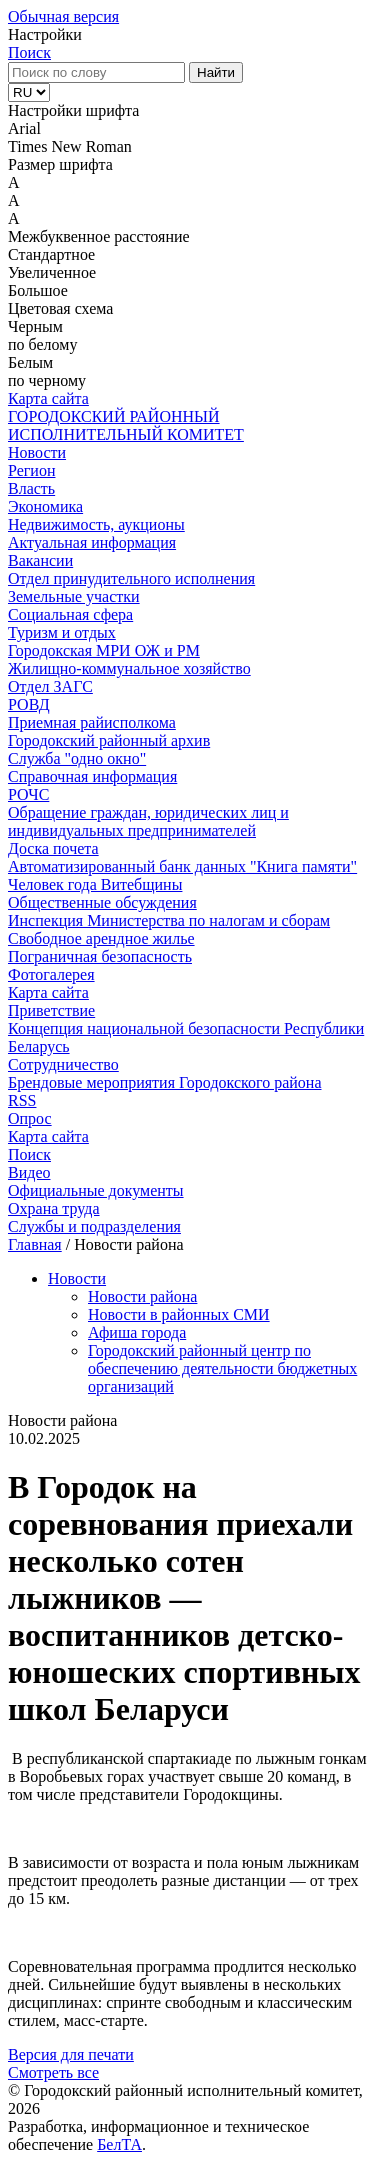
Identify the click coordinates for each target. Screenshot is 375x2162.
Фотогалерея (51, 974)
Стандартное (51, 254)
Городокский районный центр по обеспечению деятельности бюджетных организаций (222, 1368)
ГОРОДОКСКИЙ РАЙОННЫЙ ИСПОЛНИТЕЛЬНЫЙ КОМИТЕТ (126, 425)
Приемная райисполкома (92, 722)
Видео (29, 1172)
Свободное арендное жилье (101, 938)
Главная (35, 1244)
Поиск (29, 52)
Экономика (45, 506)
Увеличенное (52, 272)
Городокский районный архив (109, 740)
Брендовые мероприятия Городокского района (164, 1082)
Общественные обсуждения (102, 902)
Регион (31, 470)
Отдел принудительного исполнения (131, 578)
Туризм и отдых (62, 632)
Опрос (30, 1118)
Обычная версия (63, 16)
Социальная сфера (70, 614)
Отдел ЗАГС (50, 686)
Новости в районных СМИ (179, 1314)
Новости (37, 452)
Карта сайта (48, 398)
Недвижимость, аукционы (96, 524)
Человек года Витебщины (95, 884)
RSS (22, 1100)
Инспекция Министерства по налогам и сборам (169, 920)
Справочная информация (92, 776)
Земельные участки (74, 596)
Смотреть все (53, 2072)
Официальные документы (96, 1190)
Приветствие (51, 1010)
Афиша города (137, 1332)
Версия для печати (71, 2054)
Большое (38, 290)
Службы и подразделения (94, 1226)
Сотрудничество (63, 1064)
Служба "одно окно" (77, 758)
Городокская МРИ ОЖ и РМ (104, 650)
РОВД (29, 704)
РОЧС (28, 794)
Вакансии (40, 560)
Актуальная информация (92, 542)
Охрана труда (54, 1208)
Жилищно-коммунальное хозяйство (129, 668)
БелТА (119, 2144)
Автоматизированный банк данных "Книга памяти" (182, 866)
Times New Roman (70, 146)
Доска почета (53, 848)
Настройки (45, 34)
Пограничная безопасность (100, 956)
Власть (31, 488)
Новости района (142, 1296)
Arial (24, 128)
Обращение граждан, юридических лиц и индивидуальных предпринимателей (148, 821)
